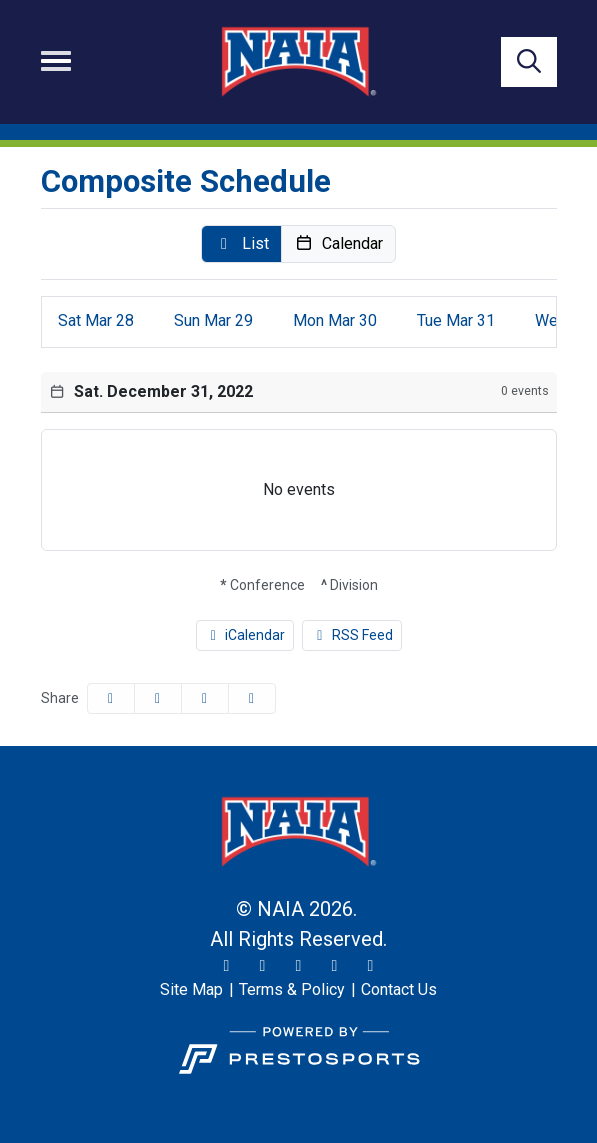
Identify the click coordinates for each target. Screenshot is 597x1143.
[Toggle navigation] (56, 61)
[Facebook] (299, 966)
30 (335, 320)
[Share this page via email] (205, 698)
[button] (241, 244)
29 (213, 320)
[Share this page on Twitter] (158, 698)
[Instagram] (263, 966)
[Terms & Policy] (292, 990)
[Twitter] (227, 966)
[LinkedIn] (371, 966)
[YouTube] (335, 966)
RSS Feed (352, 635)
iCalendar (245, 635)
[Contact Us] (399, 990)
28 (96, 320)
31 (456, 320)
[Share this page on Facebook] (111, 698)
